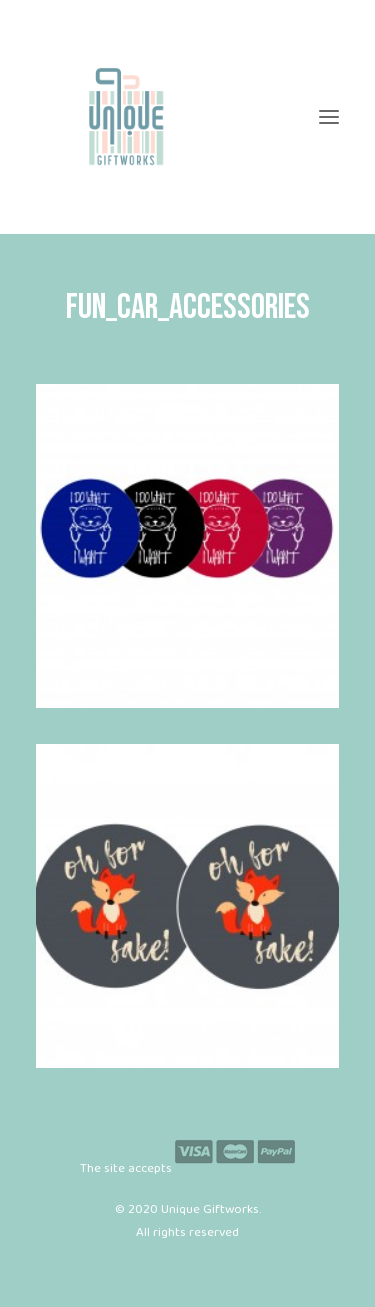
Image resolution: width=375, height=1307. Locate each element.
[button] (329, 117)
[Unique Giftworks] (187, 117)
